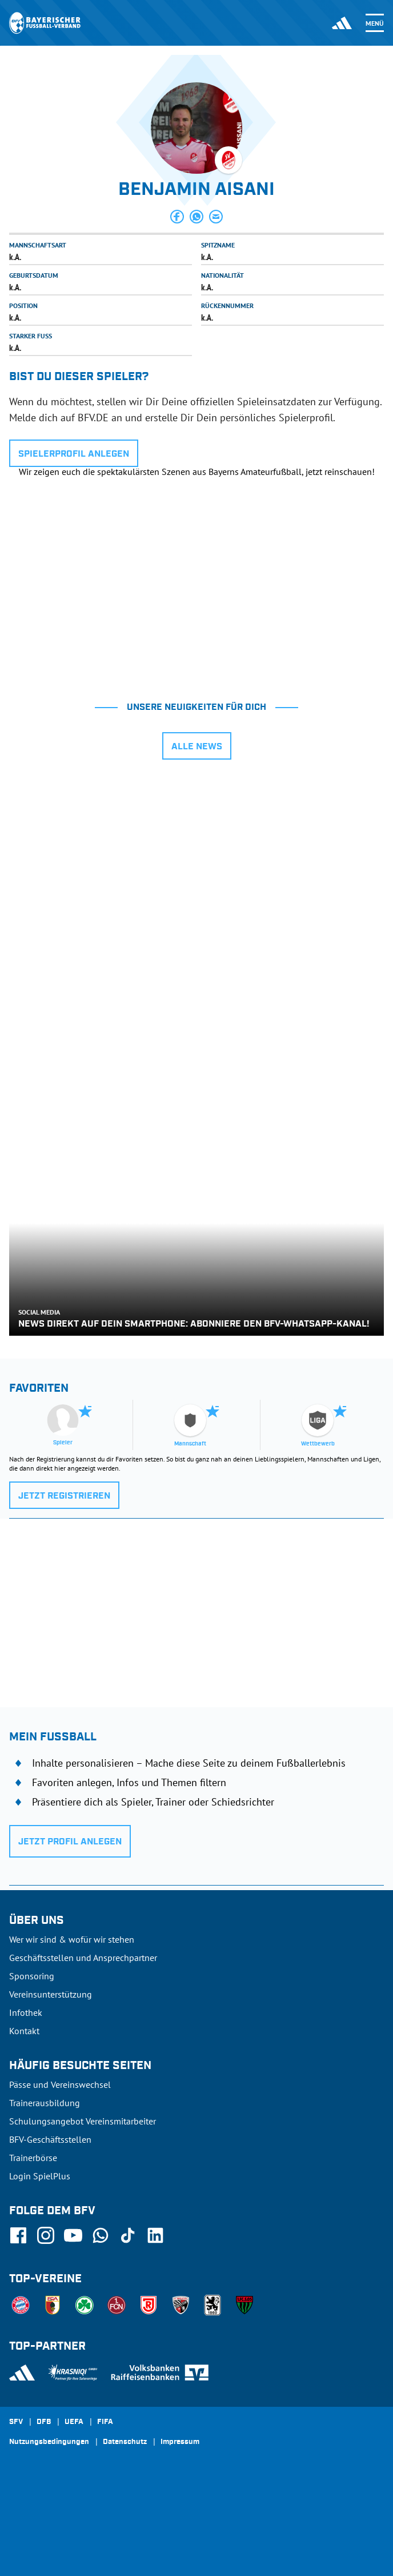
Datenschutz (125, 2442)
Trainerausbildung (44, 2102)
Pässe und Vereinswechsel (60, 2084)
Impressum (180, 2442)
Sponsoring (31, 1976)
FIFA (105, 2422)
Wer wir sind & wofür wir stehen (71, 1939)
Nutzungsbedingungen (49, 2442)
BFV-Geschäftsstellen (50, 2139)
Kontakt (24, 2030)
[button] (177, 216)
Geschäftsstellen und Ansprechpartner (83, 1957)
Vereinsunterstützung (50, 1994)
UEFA (74, 2422)
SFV (16, 2422)
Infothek (25, 2012)
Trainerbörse (33, 2157)
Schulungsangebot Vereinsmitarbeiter (82, 2121)
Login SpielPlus (39, 2176)
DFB (44, 2422)
